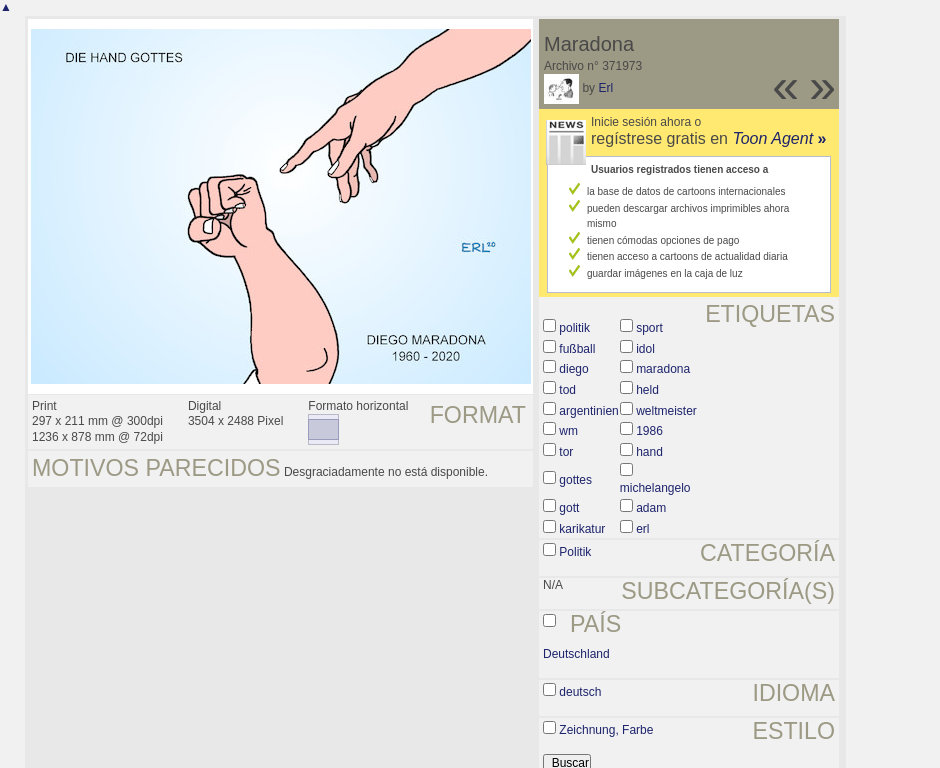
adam (651, 508)
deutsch (580, 692)
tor (566, 452)
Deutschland (576, 654)
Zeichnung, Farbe (606, 730)
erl (642, 529)
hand (649, 452)
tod (567, 390)
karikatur (582, 529)
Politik (575, 552)
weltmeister (666, 411)
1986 (649, 431)
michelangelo (655, 488)
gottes (575, 480)
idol (645, 349)
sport (649, 328)
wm (568, 431)
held (647, 390)
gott (569, 508)
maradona (663, 369)
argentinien (588, 411)
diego (573, 369)
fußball (577, 349)
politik (574, 328)
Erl (605, 88)
